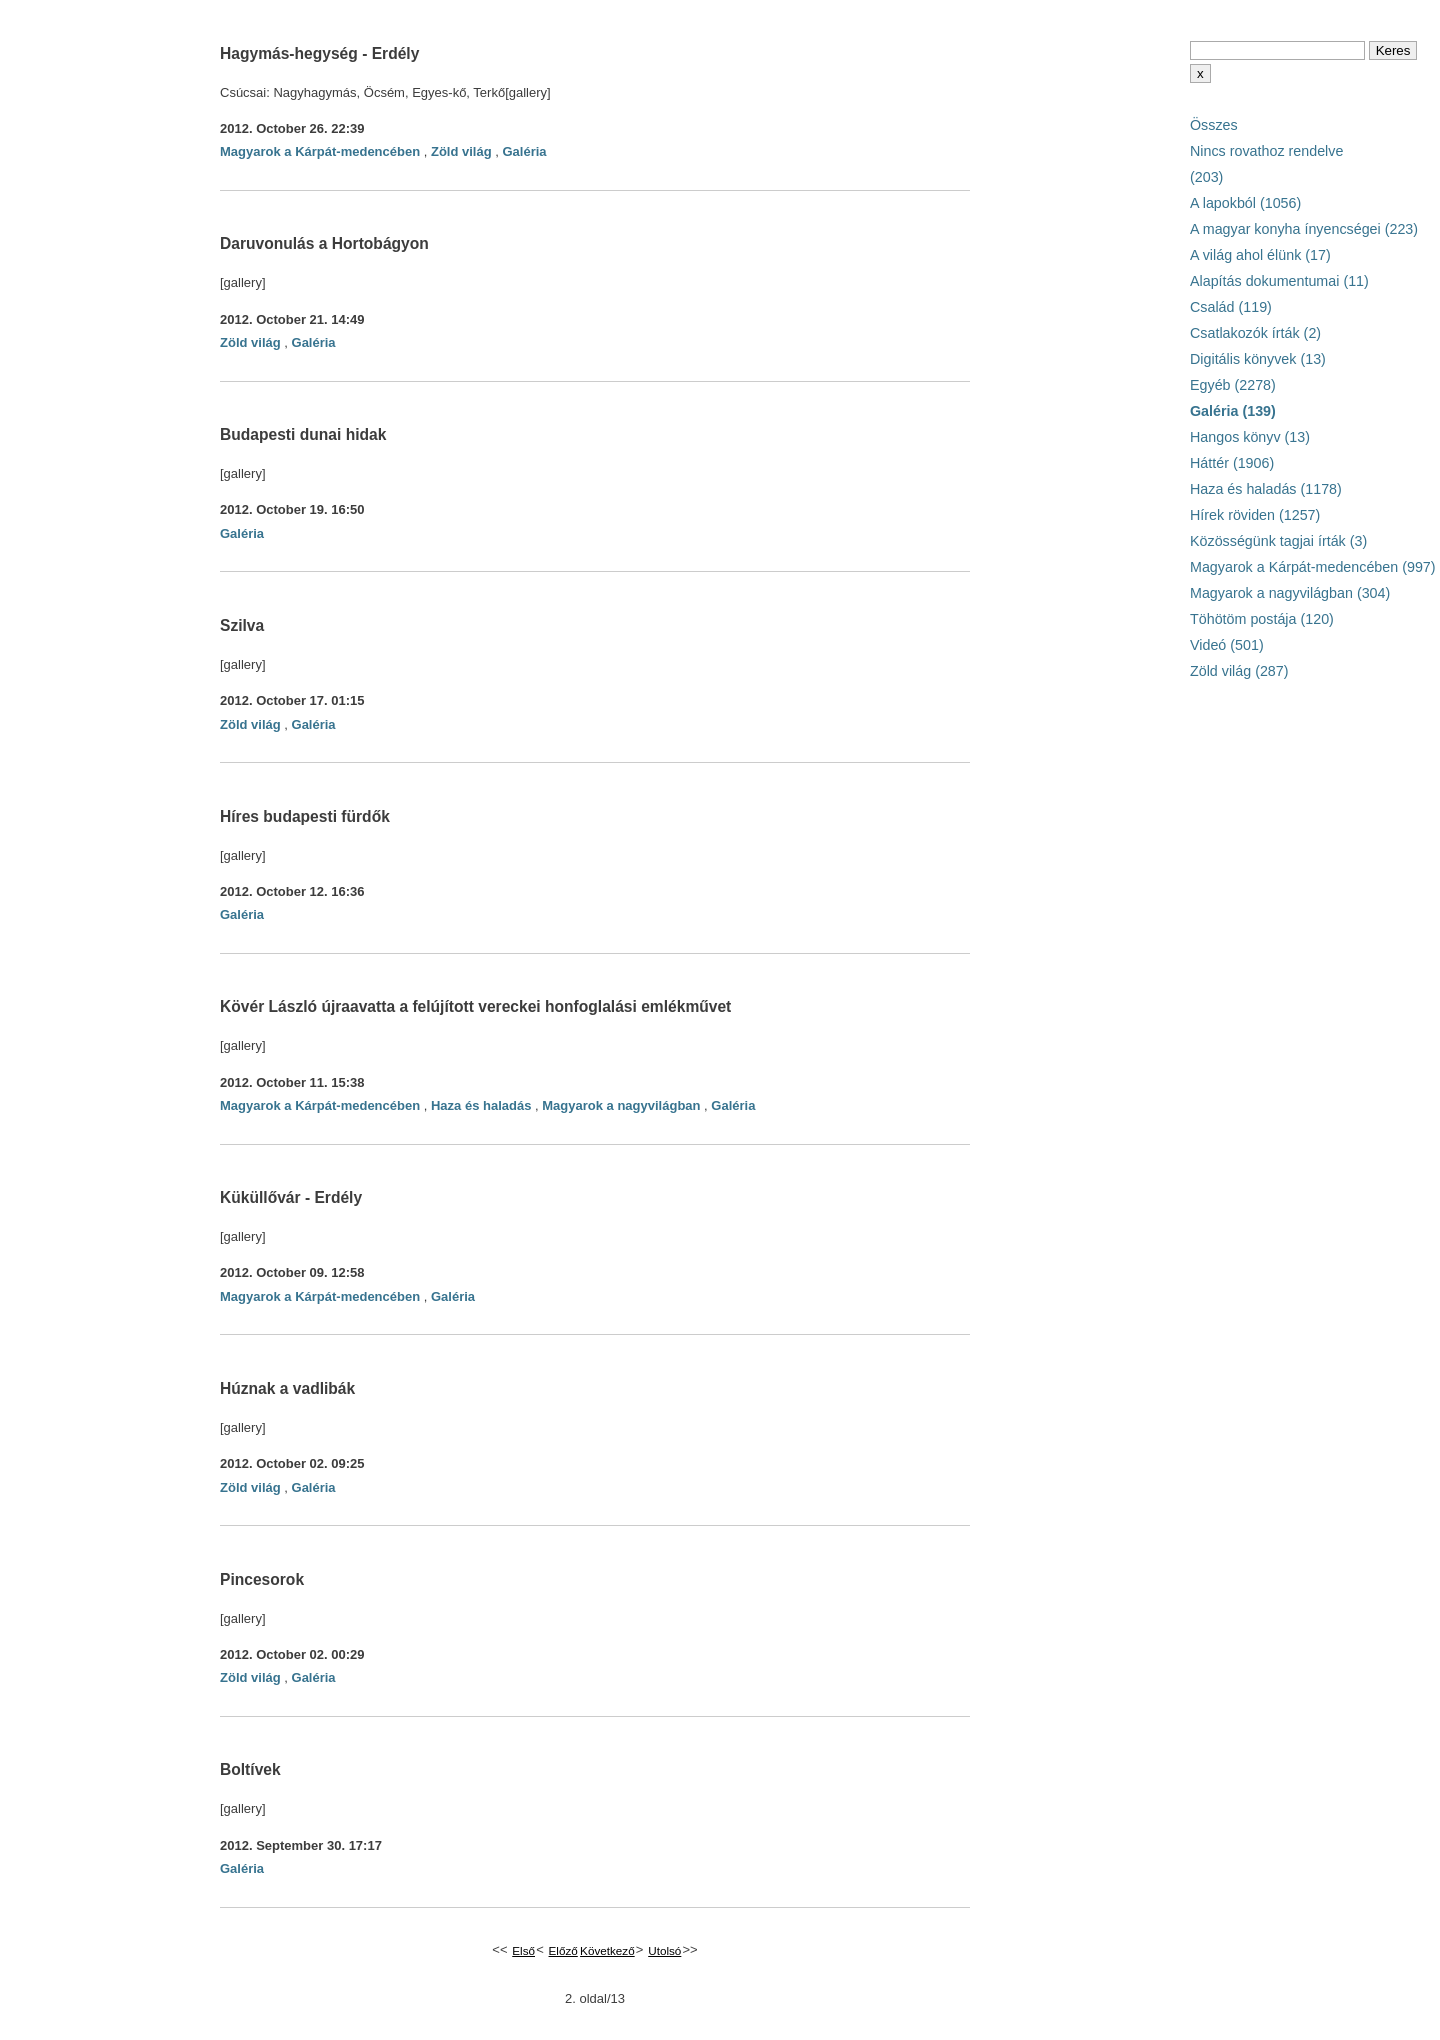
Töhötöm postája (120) (1262, 619)
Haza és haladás (481, 1105)
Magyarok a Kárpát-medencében (320, 151)
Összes (1214, 125)
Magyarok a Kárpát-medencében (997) (1313, 567)
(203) (1206, 177)
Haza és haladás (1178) (1266, 489)
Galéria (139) (1233, 411)
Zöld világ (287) (1239, 671)
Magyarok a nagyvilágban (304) (1290, 593)
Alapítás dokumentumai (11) (1279, 281)
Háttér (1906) (1232, 463)
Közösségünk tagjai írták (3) (1278, 541)
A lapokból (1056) (1245, 203)
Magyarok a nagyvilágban (621, 1105)
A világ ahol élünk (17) (1260, 255)
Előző (563, 1950)
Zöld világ (461, 151)
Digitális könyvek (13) (1258, 359)
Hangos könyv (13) (1250, 437)
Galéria (524, 151)
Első (523, 1950)
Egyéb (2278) (1233, 385)
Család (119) (1231, 307)
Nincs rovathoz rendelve (1266, 151)
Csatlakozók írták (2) (1255, 333)
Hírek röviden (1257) (1255, 515)
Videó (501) (1227, 645)
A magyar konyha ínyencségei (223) (1304, 229)
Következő (607, 1950)
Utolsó (664, 1950)
